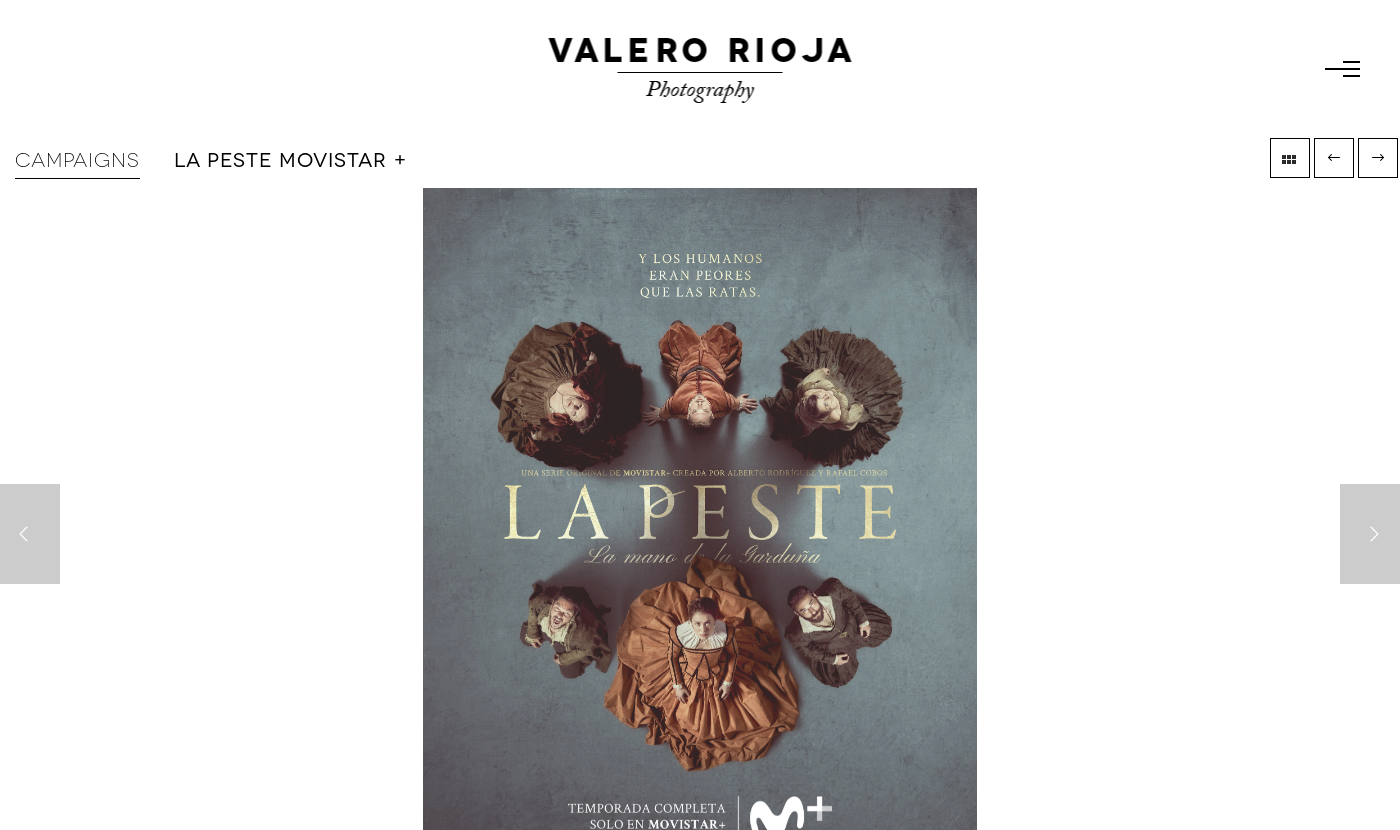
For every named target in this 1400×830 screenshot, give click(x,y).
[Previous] (30, 534)
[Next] (1370, 534)
